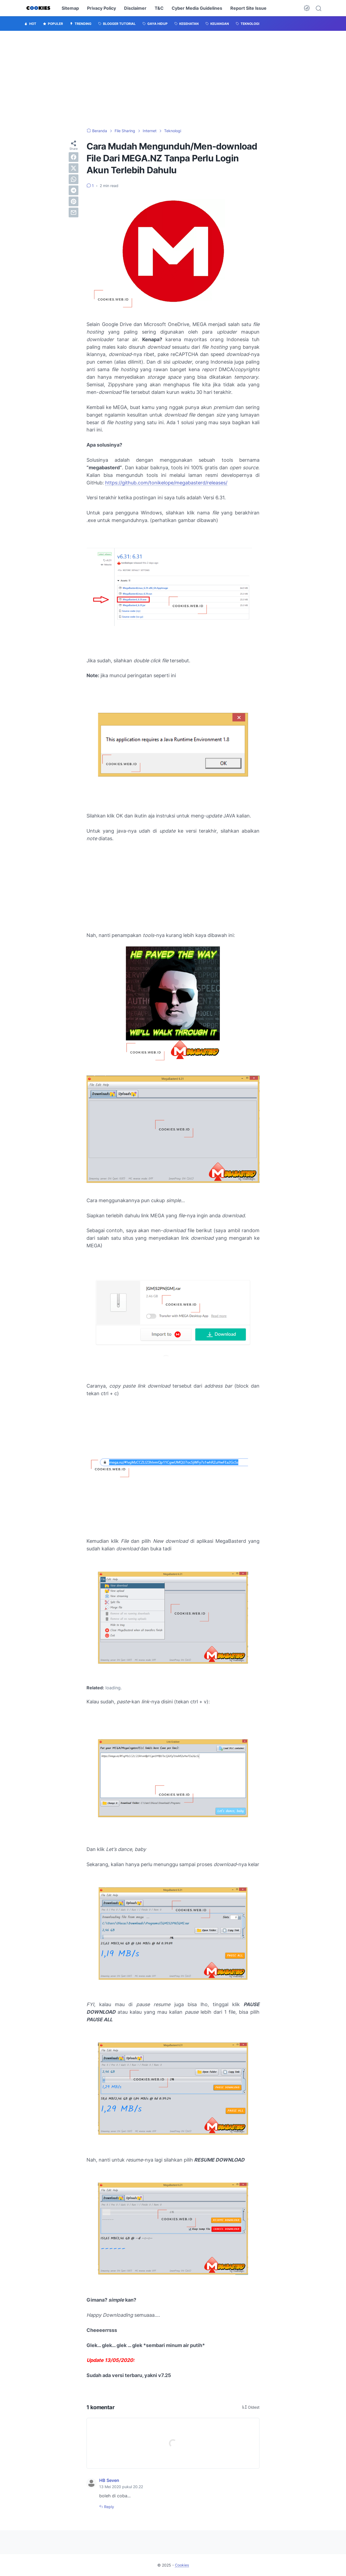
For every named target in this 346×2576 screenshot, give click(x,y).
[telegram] (73, 190)
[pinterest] (73, 201)
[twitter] (73, 168)
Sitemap (70, 8)
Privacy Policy (101, 8)
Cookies (182, 2565)
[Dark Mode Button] (307, 8)
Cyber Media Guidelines (197, 8)
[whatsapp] (73, 179)
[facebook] (73, 157)
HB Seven (109, 2480)
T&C (159, 8)
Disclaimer (135, 8)
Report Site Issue (248, 8)
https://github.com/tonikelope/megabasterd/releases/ (166, 483)
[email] (73, 212)
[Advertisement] (173, 79)
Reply (108, 2507)
